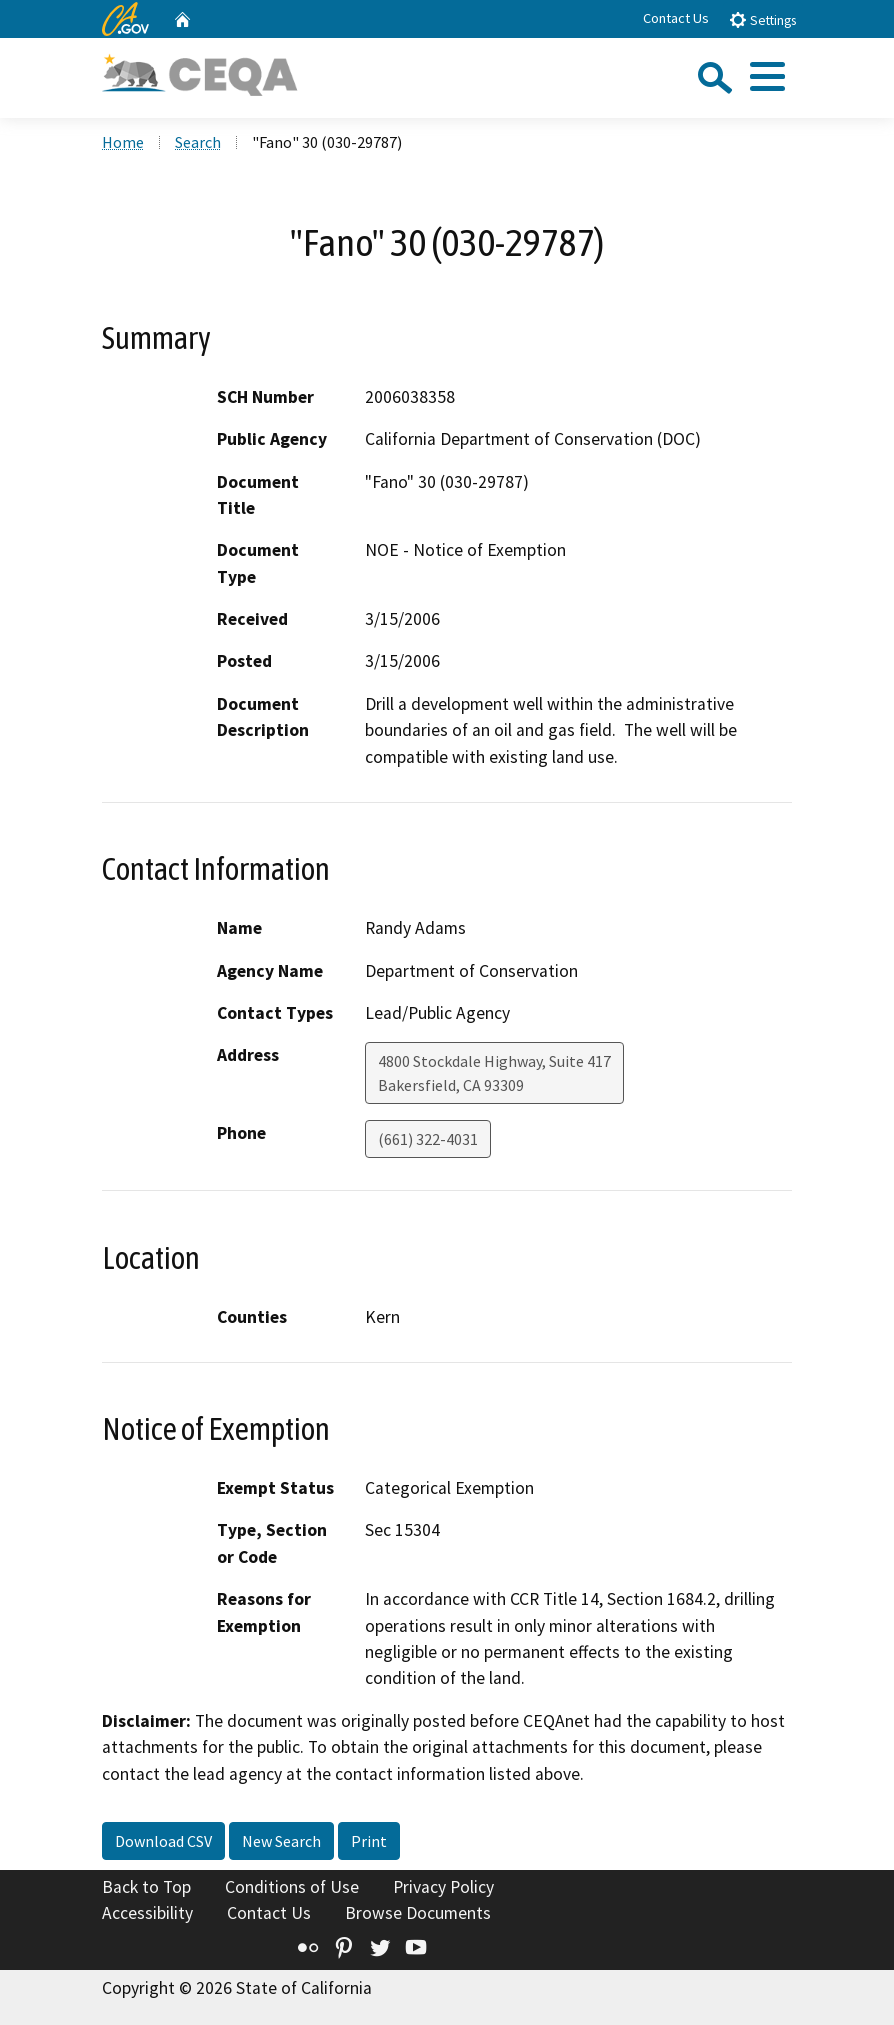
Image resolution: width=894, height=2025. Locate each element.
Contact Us (676, 18)
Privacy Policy (443, 1887)
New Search (281, 1841)
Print (369, 1841)
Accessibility (147, 1913)
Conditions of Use (292, 1887)
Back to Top (146, 1887)
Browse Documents (418, 1913)
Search (198, 142)
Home (123, 142)
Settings (762, 19)
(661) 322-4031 (428, 1139)
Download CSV (163, 1841)
